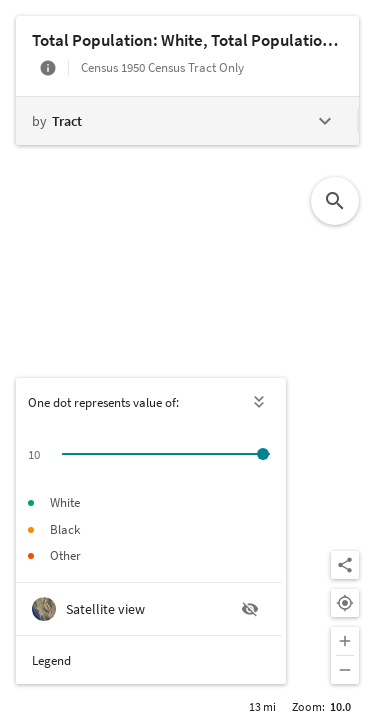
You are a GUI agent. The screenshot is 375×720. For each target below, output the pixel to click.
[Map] (187, 360)
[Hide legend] (260, 402)
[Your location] (345, 603)
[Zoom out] (345, 670)
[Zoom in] (345, 641)
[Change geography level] (186, 121)
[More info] (48, 68)
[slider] (263, 454)
